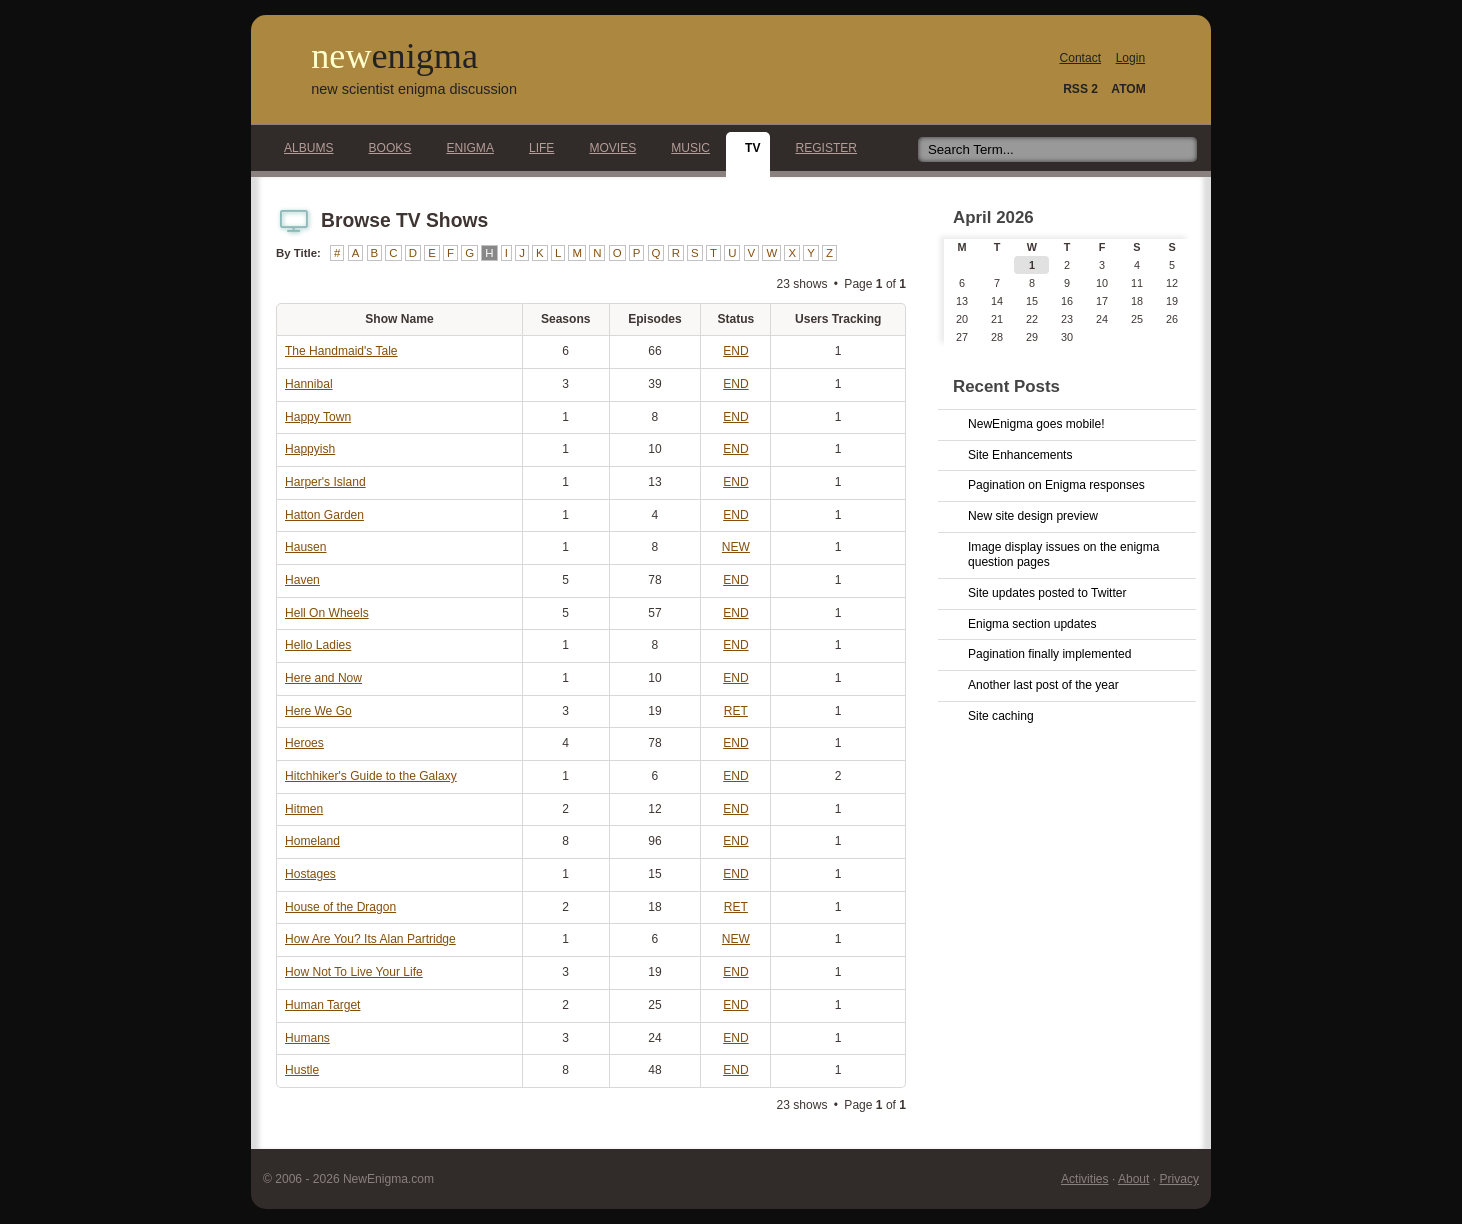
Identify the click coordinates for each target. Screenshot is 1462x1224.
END (735, 351)
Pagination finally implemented (1049, 654)
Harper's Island (325, 482)
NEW (736, 547)
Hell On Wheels (327, 613)
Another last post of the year (1043, 685)
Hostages (310, 874)
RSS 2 (1080, 89)
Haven (302, 580)
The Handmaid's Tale (341, 351)
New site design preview (1033, 516)
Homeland (312, 841)
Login (1130, 58)
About (1133, 1179)
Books (385, 148)
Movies (607, 148)
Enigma (464, 148)
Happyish (310, 449)
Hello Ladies (318, 645)
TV (747, 148)
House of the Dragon (340, 907)
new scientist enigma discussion (414, 89)
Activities (1085, 1179)
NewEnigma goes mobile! (1036, 424)
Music (685, 148)
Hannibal (309, 384)
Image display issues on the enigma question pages (1064, 555)
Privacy (1179, 1179)
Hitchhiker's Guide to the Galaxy (371, 776)
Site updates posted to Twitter (1047, 593)
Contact (1081, 58)
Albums (303, 148)
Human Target (322, 1005)
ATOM (1128, 89)
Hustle (302, 1070)
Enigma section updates (1032, 624)
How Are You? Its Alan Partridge (370, 939)
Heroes (304, 743)
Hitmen (304, 809)
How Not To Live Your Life (354, 972)
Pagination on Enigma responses (1056, 485)
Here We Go (318, 711)
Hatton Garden (324, 515)
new (394, 56)
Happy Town (318, 417)
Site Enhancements (1020, 455)
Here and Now (323, 678)
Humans (307, 1038)
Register (820, 148)
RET (736, 711)
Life (536, 148)
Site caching (1001, 716)
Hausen (306, 547)
